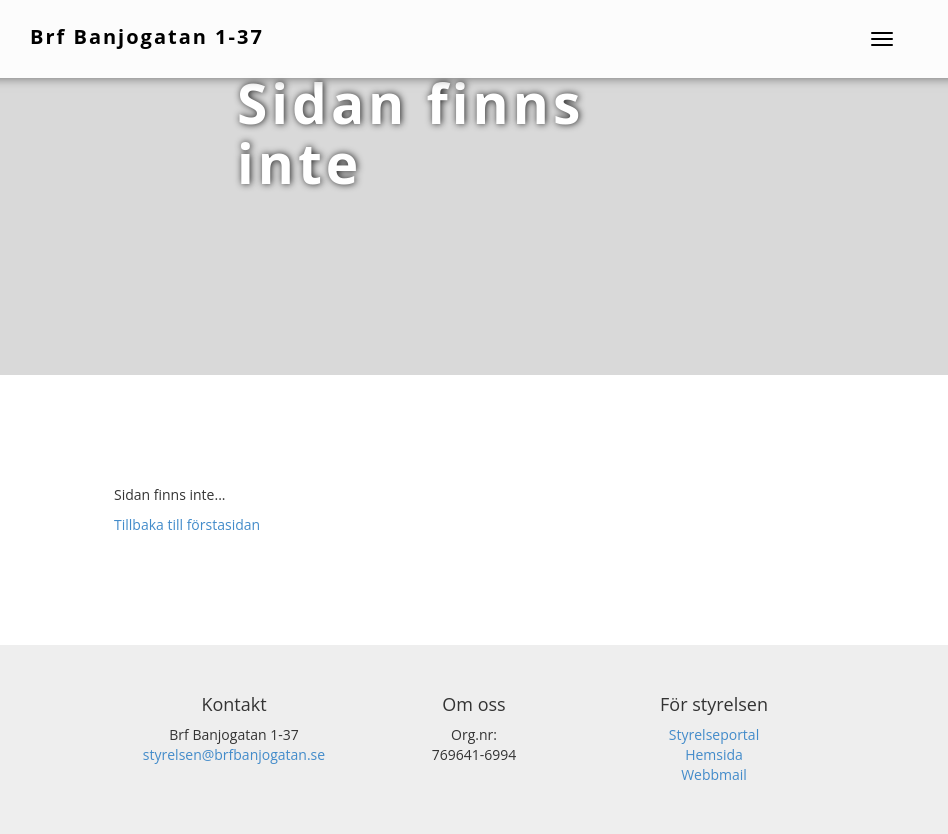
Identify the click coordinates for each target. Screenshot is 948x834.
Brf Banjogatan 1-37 (147, 36)
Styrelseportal (714, 734)
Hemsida (714, 754)
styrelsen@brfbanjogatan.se (234, 754)
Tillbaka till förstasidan (187, 524)
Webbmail (714, 774)
